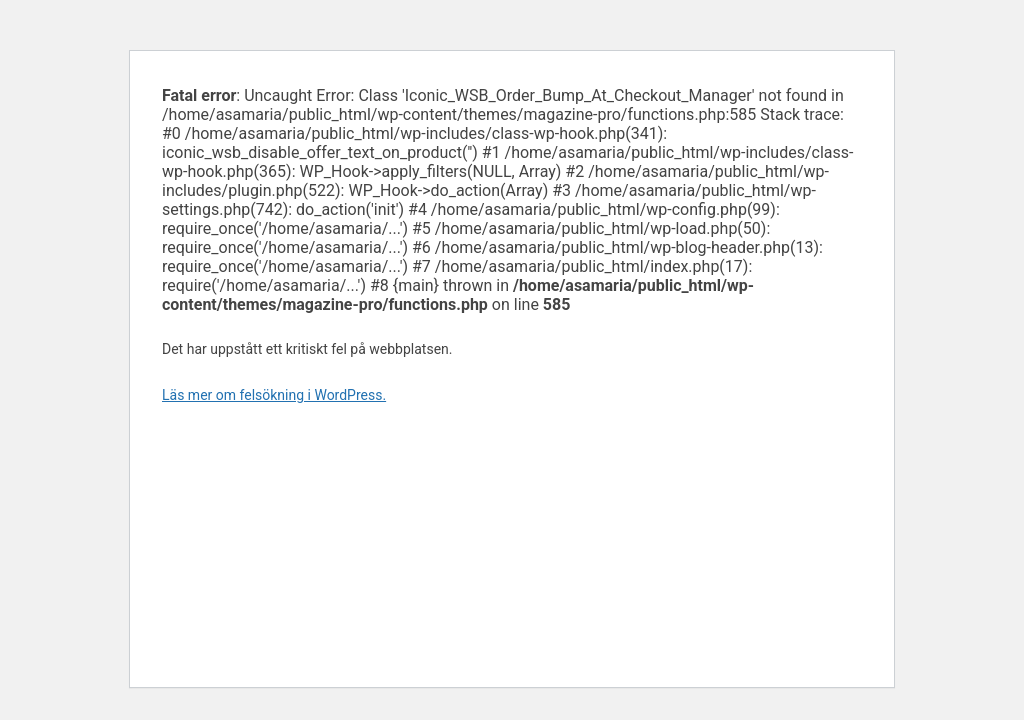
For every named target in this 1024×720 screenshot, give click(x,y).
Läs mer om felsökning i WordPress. (274, 395)
